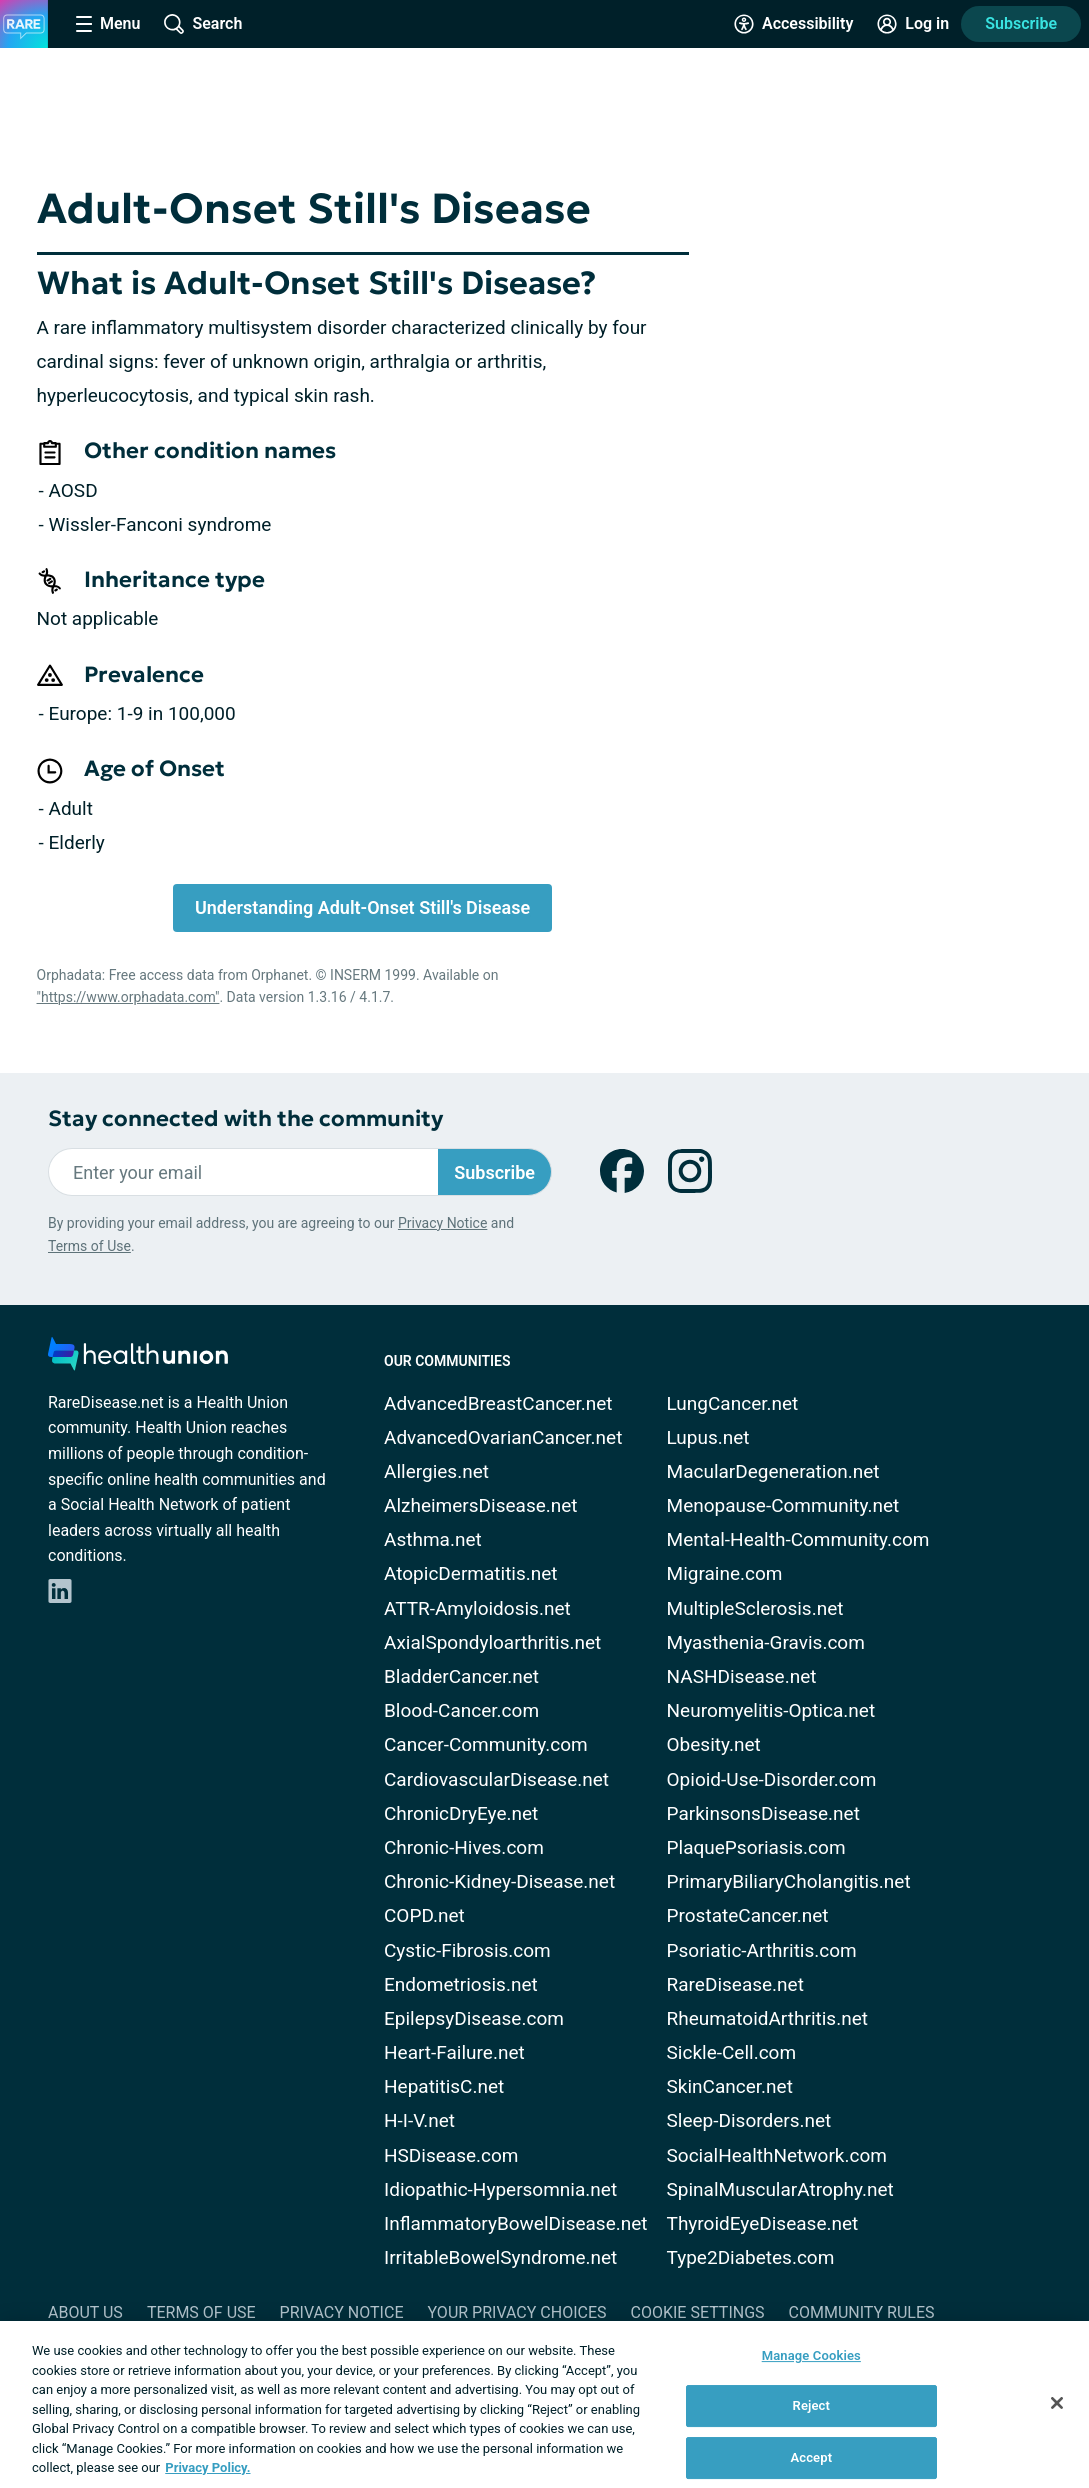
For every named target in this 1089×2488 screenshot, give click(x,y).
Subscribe (1021, 23)
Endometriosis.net (461, 1984)
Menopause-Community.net (783, 1505)
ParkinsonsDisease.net (763, 1813)
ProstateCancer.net (748, 1915)
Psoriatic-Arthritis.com (762, 1950)
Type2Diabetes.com (751, 2257)
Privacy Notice (442, 1223)
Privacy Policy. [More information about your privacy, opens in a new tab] (207, 2467)
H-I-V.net (419, 2120)
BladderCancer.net (461, 1676)
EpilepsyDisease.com (474, 2018)
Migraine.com (725, 1573)
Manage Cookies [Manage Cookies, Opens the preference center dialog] (811, 2355)
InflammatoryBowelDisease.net (516, 2223)
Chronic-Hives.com (464, 1847)
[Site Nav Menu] (108, 24)
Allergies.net (436, 1471)
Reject (812, 2405)
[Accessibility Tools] (793, 24)
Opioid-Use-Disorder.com (772, 1779)
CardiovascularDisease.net (496, 1779)
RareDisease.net (735, 1984)
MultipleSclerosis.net (755, 1608)
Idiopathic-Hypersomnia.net (500, 2189)
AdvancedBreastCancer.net (498, 1403)
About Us (85, 2312)
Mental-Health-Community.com (798, 1539)
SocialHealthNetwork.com (777, 2155)
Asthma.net (433, 1539)
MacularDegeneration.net (773, 1471)
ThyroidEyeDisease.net (763, 2223)
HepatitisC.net (444, 2086)
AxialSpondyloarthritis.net (492, 1642)
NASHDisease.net (742, 1676)
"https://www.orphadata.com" (128, 997)
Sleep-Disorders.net (749, 2120)
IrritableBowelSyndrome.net (500, 2257)
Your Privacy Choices (516, 2312)
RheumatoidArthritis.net (767, 2018)
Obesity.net (714, 1744)
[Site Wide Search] (203, 24)
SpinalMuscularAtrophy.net (780, 2189)
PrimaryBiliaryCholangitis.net (789, 1881)
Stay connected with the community (245, 1118)
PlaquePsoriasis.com (756, 1847)
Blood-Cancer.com (461, 1710)
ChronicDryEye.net (461, 1813)
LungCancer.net (733, 1403)
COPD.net (424, 1915)
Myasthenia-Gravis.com (766, 1642)
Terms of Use (89, 1246)
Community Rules (862, 2312)
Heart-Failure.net (454, 2052)
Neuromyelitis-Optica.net (771, 1710)
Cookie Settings (698, 2312)
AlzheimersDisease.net (481, 1505)
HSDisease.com (451, 2155)
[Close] (1057, 2403)
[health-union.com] (138, 1359)
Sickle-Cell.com (732, 2052)
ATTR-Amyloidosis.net (477, 1608)
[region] (544, 2404)
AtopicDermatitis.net (471, 1573)
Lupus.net (708, 1437)
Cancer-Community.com (486, 1744)
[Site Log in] (913, 24)
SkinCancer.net (730, 2086)
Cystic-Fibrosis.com (467, 1950)
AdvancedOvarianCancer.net (503, 1437)
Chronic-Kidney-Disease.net (499, 1881)
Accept (811, 2457)
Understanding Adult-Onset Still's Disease (362, 907)
